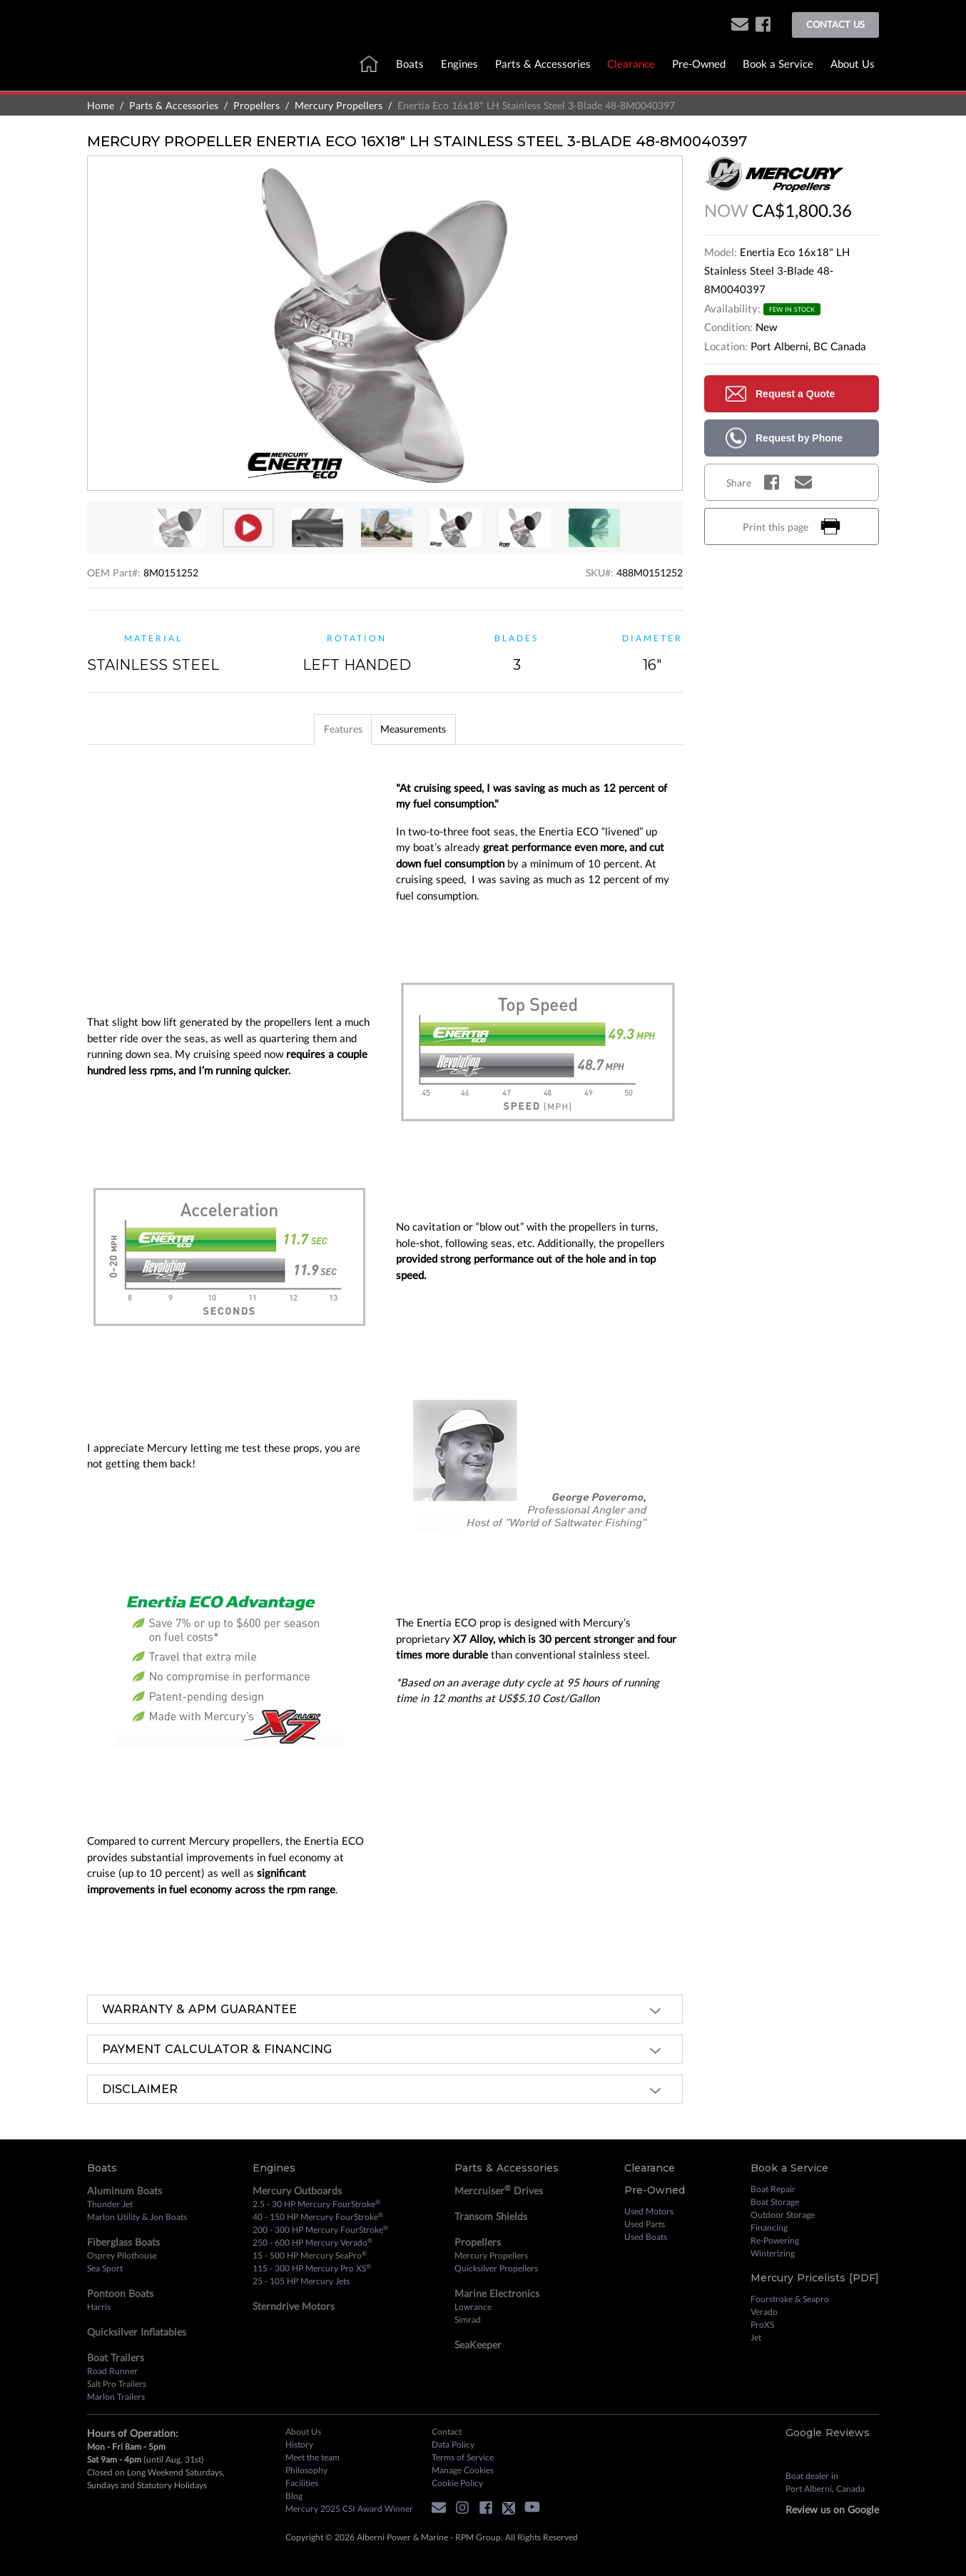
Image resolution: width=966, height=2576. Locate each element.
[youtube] (535, 2510)
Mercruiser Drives (498, 2190)
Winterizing (773, 2253)
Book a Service (778, 63)
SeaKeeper (478, 2344)
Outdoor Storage (783, 2214)
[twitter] (512, 2510)
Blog (293, 2495)
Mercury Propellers (338, 105)
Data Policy (453, 2444)
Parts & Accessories (543, 63)
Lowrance (473, 2306)
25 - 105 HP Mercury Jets (301, 2281)
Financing (769, 2227)
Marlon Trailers (116, 2396)
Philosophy (306, 2470)
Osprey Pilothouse (122, 2255)
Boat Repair (773, 2189)
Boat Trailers (115, 2357)
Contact (447, 2431)
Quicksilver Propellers (496, 2268)
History (299, 2444)
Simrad (467, 2319)
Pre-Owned (699, 63)
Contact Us (835, 24)
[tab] (332, 729)
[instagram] (466, 2510)
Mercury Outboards (297, 2190)
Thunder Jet (110, 2204)
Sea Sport (105, 2268)
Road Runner (112, 2371)
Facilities (301, 2483)
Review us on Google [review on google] (832, 2509)
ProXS (762, 2324)
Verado (764, 2311)
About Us (852, 63)
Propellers (256, 105)
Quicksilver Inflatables (136, 2332)
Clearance (631, 63)
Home (100, 105)
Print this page (791, 526)
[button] (739, 25)
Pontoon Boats (120, 2293)
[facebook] (763, 25)
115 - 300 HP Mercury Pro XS (312, 2268)
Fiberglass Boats (123, 2242)
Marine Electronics (496, 2293)
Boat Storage (775, 2201)
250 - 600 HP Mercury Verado (312, 2242)
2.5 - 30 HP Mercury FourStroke (316, 2203)
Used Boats (645, 2236)
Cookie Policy (457, 2483)
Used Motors (648, 2211)
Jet (756, 2337)
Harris (99, 2306)
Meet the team (312, 2457)
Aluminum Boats (124, 2190)
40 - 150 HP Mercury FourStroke (318, 2216)
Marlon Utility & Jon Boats (137, 2216)
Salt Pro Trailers (116, 2383)
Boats (410, 63)
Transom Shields (490, 2216)
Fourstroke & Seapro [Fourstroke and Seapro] (790, 2299)
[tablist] (385, 729)
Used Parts (644, 2224)
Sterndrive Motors (294, 2306)
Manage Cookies (463, 2470)
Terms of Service (463, 2457)
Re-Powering (775, 2240)
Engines (459, 63)
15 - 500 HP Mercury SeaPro (310, 2255)
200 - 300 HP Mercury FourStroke (320, 2229)
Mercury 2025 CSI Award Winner (349, 2508)
